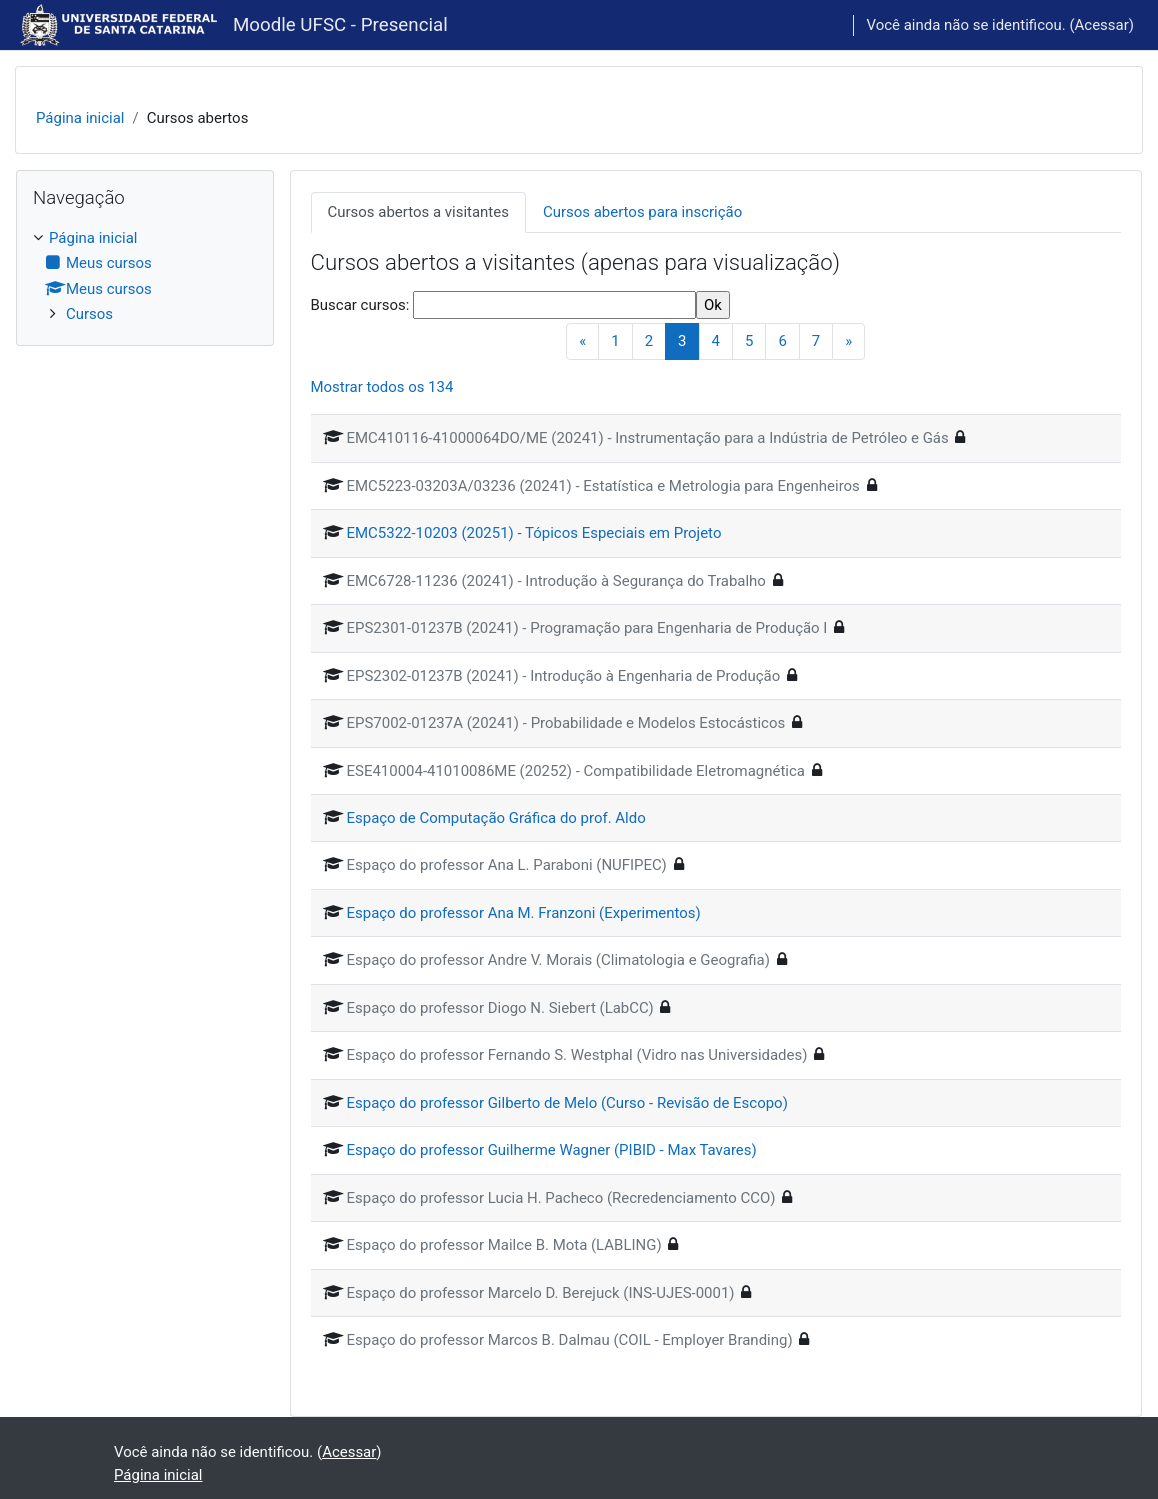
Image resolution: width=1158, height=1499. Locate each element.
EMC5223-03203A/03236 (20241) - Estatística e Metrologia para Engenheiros (603, 486)
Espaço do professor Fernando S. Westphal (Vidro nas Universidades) (577, 1055)
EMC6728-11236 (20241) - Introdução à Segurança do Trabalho (556, 581)
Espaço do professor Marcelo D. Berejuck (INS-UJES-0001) (541, 1293)
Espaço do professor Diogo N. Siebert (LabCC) (500, 1008)
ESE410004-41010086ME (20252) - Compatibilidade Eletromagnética (576, 771)
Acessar (1102, 25)
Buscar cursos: (362, 305)
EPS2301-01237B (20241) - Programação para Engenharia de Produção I (587, 628)
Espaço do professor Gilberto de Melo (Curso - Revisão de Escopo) (567, 1103)
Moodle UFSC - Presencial (340, 25)
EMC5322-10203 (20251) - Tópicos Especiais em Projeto (534, 533)
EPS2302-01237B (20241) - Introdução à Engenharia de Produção (564, 676)
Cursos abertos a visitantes (418, 212)
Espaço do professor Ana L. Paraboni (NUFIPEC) (507, 865)
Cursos (89, 314)
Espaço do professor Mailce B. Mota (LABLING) (504, 1245)
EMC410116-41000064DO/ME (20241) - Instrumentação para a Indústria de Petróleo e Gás (648, 438)
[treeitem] (145, 276)
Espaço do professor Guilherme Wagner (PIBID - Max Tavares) (552, 1150)
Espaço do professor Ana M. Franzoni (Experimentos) (524, 913)
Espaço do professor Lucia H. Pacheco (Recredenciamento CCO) (561, 1198)
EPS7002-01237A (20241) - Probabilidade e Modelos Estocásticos (566, 723)
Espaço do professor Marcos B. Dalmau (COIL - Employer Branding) (570, 1340)
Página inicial (80, 118)
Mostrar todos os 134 (382, 387)
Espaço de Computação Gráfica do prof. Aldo (496, 818)
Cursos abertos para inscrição (642, 212)
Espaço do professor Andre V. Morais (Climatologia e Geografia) (558, 960)
